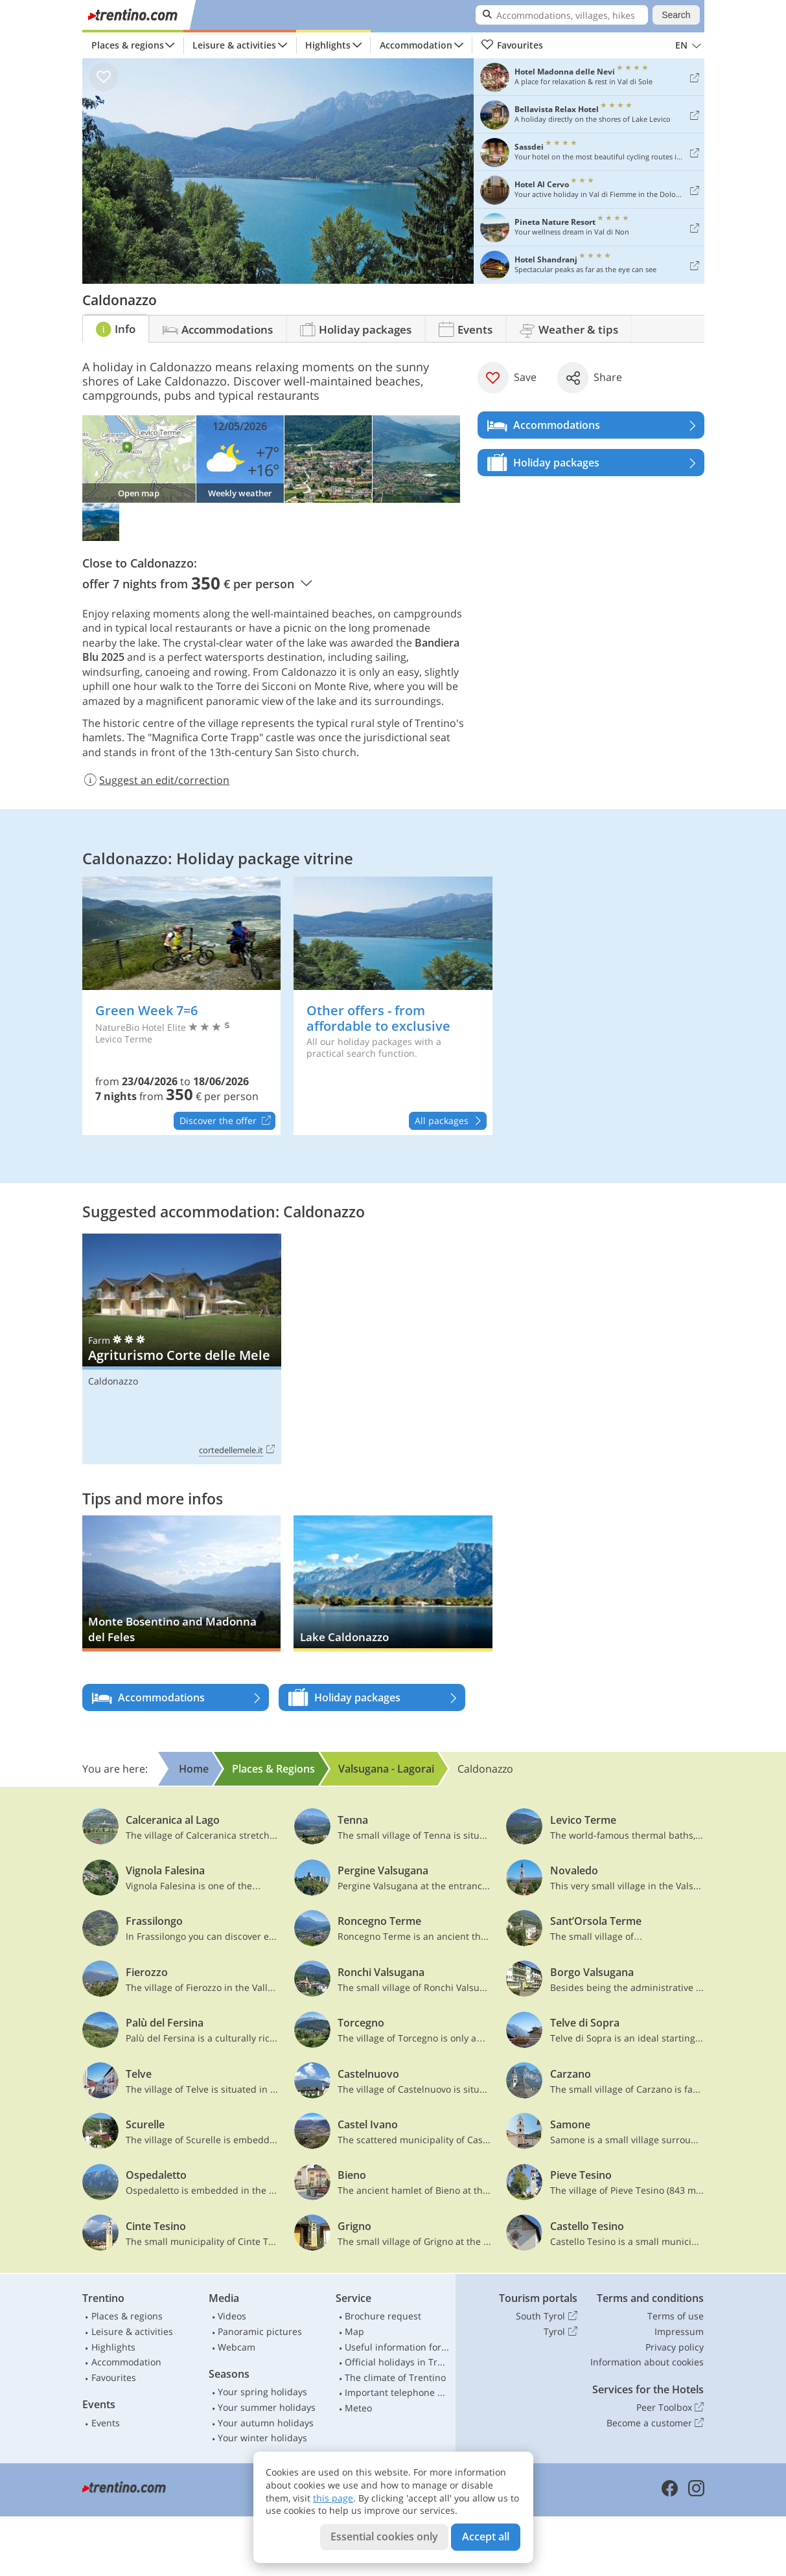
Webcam (236, 2347)
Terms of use (675, 2316)
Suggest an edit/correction (156, 780)
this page (333, 2498)
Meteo (358, 2408)
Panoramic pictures (260, 2331)
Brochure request (383, 2316)
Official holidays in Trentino (397, 2362)
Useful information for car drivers (397, 2347)
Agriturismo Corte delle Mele (181, 1349)
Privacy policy (674, 2347)
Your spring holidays (262, 2392)
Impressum (679, 2331)
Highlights (328, 45)
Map (354, 2331)
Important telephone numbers (397, 2392)
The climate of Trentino (395, 2377)
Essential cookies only (384, 2536)
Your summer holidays (267, 2407)
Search (676, 15)
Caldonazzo (113, 1381)
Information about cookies (647, 2362)
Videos (232, 2316)
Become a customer (655, 2423)
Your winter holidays (262, 2438)
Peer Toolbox (670, 2407)
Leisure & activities (234, 45)
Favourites (512, 45)
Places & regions (127, 45)
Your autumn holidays (266, 2423)
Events (105, 2423)
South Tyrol (546, 2316)
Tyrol (560, 2331)
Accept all (485, 2536)
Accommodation (416, 45)
